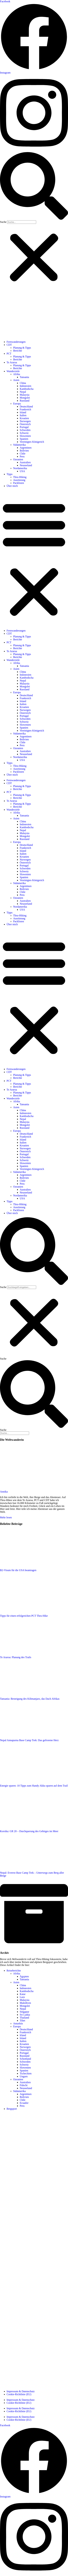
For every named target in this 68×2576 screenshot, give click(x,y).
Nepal (23, 391)
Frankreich (25, 409)
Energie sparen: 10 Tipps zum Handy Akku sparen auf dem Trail (34, 1785)
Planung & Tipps (22, 347)
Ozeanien (18, 459)
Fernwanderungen (16, 341)
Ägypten (24, 1976)
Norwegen (25, 421)
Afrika (16, 374)
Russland (24, 400)
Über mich (12, 485)
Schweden (25, 430)
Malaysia (24, 394)
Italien (23, 415)
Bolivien (24, 450)
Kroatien (24, 418)
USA (22, 471)
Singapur (24, 2011)
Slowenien (25, 436)
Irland (23, 2035)
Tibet (22, 2020)
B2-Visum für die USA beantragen (18, 1570)
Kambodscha (27, 388)
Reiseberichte (14, 1970)
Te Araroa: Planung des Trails (15, 1657)
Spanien (24, 438)
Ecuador (24, 2102)
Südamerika (19, 444)
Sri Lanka (25, 2014)
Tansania (24, 377)
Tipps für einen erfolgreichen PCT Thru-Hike (24, 1615)
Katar (23, 1994)
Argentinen (26, 447)
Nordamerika (20, 468)
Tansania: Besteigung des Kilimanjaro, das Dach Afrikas (29, 1698)
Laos (22, 1997)
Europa (17, 403)
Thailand (24, 2017)
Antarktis (18, 2023)
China (23, 383)
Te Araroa (12, 362)
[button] (34, 186)
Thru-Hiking (19, 477)
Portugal (24, 427)
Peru (22, 456)
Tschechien (26, 2073)
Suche (3, 222)
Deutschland (26, 406)
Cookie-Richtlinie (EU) (19, 2394)
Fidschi (23, 2085)
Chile (22, 453)
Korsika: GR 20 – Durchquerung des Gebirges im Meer (29, 1831)
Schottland (25, 2058)
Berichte (17, 350)
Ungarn (24, 2076)
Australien (25, 462)
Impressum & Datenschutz (21, 2391)
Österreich (25, 424)
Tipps (9, 474)
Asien (16, 380)
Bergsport (12, 2108)
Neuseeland (26, 465)
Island (23, 412)
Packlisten (18, 483)
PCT (9, 353)
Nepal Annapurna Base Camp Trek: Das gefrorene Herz (29, 1740)
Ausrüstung (19, 480)
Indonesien (25, 386)
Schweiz (24, 433)
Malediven (25, 2003)
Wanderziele (13, 371)
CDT (9, 344)
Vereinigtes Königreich (32, 441)
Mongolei (25, 397)
